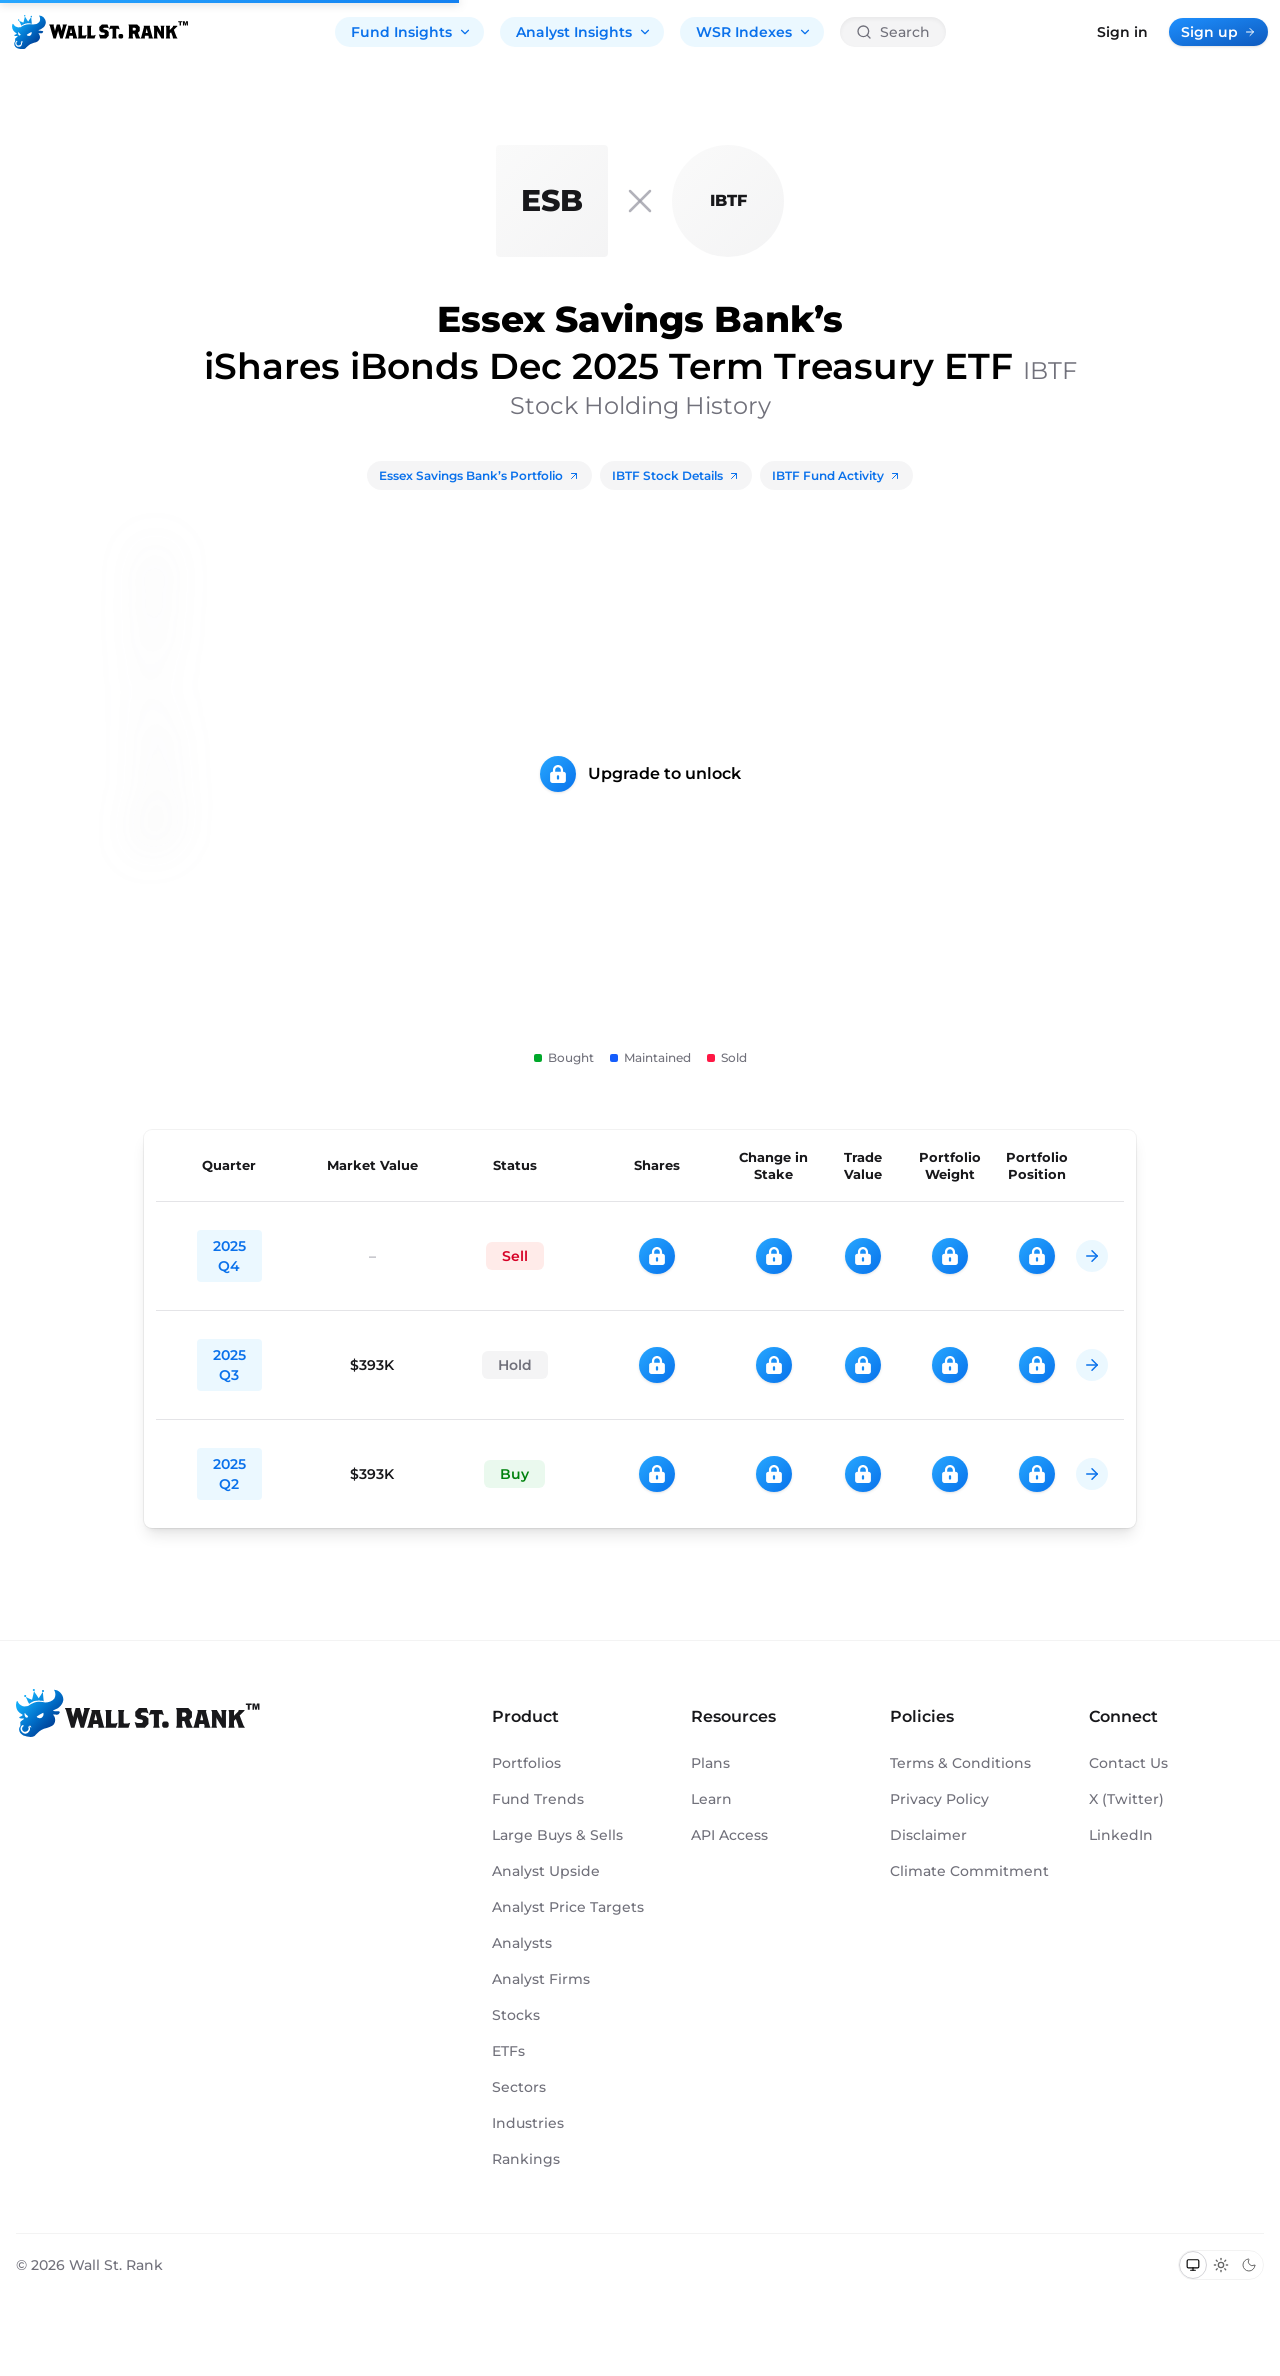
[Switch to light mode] (1221, 2265)
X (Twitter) (1126, 1799)
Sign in (1122, 32)
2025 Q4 (229, 1256)
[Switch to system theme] (1193, 2265)
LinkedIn (1121, 1835)
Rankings (526, 2159)
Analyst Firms (541, 1979)
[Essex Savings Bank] (552, 201)
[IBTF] (728, 201)
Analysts (522, 1943)
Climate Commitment (969, 1871)
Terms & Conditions (960, 1763)
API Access (729, 1835)
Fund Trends (538, 1799)
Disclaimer (928, 1835)
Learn (711, 1799)
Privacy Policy (939, 1799)
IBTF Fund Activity (836, 475)
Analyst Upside (546, 1871)
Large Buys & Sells (557, 1835)
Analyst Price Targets (568, 1907)
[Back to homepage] (100, 32)
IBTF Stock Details (676, 475)
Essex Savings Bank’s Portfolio (479, 475)
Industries (528, 2123)
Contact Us (1128, 1763)
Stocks (516, 2015)
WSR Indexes (754, 32)
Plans (710, 1763)
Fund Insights (411, 32)
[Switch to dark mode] (1249, 2265)
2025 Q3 (229, 1365)
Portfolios (526, 1763)
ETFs (508, 2051)
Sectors (519, 2087)
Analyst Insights (584, 32)
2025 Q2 (229, 1474)
